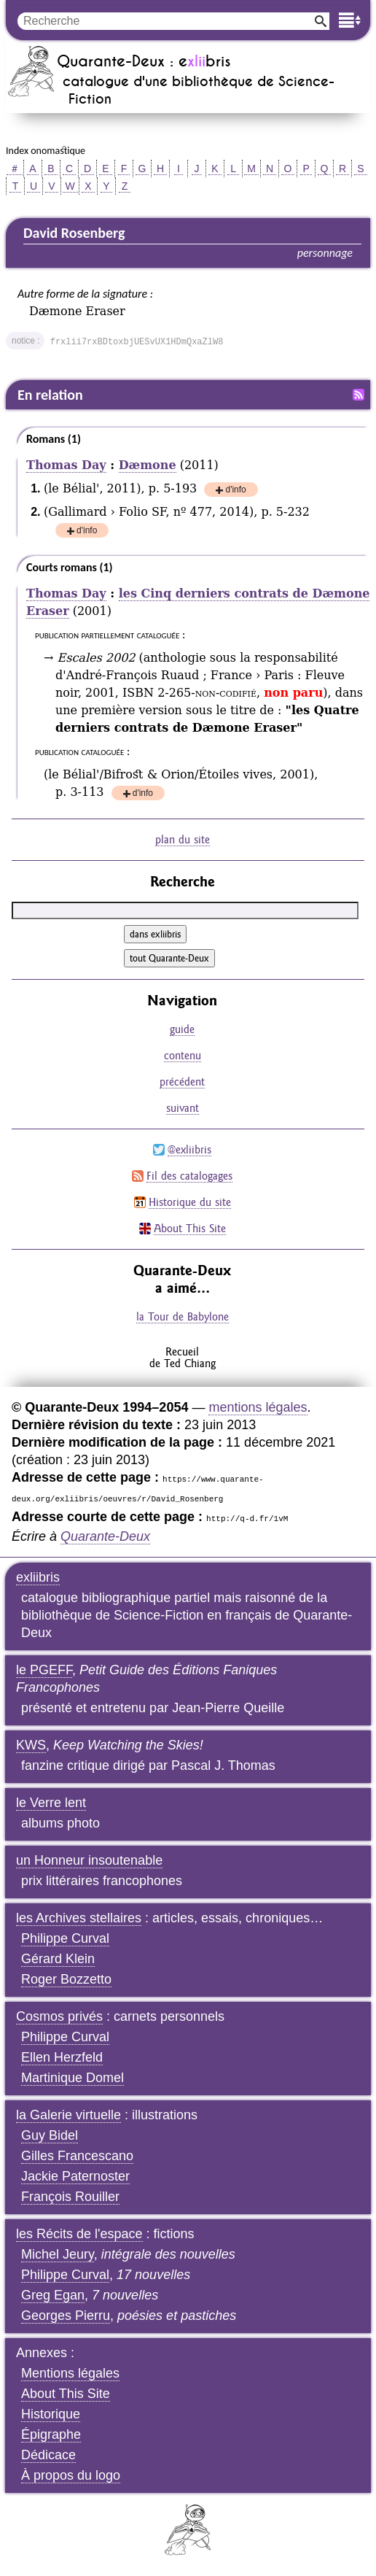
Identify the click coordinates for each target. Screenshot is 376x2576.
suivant (182, 1108)
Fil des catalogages (189, 1175)
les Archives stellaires (78, 1918)
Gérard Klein (58, 1959)
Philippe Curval (65, 1938)
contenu (182, 1055)
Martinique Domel (72, 2077)
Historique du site (190, 1202)
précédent (182, 1081)
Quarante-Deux (105, 1536)
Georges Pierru (65, 2315)
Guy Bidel (49, 2135)
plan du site (182, 839)
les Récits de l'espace (79, 2234)
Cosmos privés (59, 2016)
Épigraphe (51, 2434)
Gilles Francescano (77, 2155)
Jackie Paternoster (75, 2176)
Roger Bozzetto (66, 1979)
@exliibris (189, 1149)
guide (182, 1029)
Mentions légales (70, 2373)
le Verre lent (51, 1802)
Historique (50, 2414)
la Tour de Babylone (182, 1316)
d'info (235, 490)
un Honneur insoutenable (89, 1860)
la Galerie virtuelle (68, 2115)
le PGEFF (44, 1670)
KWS (31, 1745)
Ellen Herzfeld (62, 2057)
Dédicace (48, 2455)
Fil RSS (358, 394)
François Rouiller (70, 2196)
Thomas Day (66, 465)
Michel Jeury (57, 2254)
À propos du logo (70, 2475)
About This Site (190, 1228)
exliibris (38, 1577)
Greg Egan (53, 2295)
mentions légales (257, 1407)
